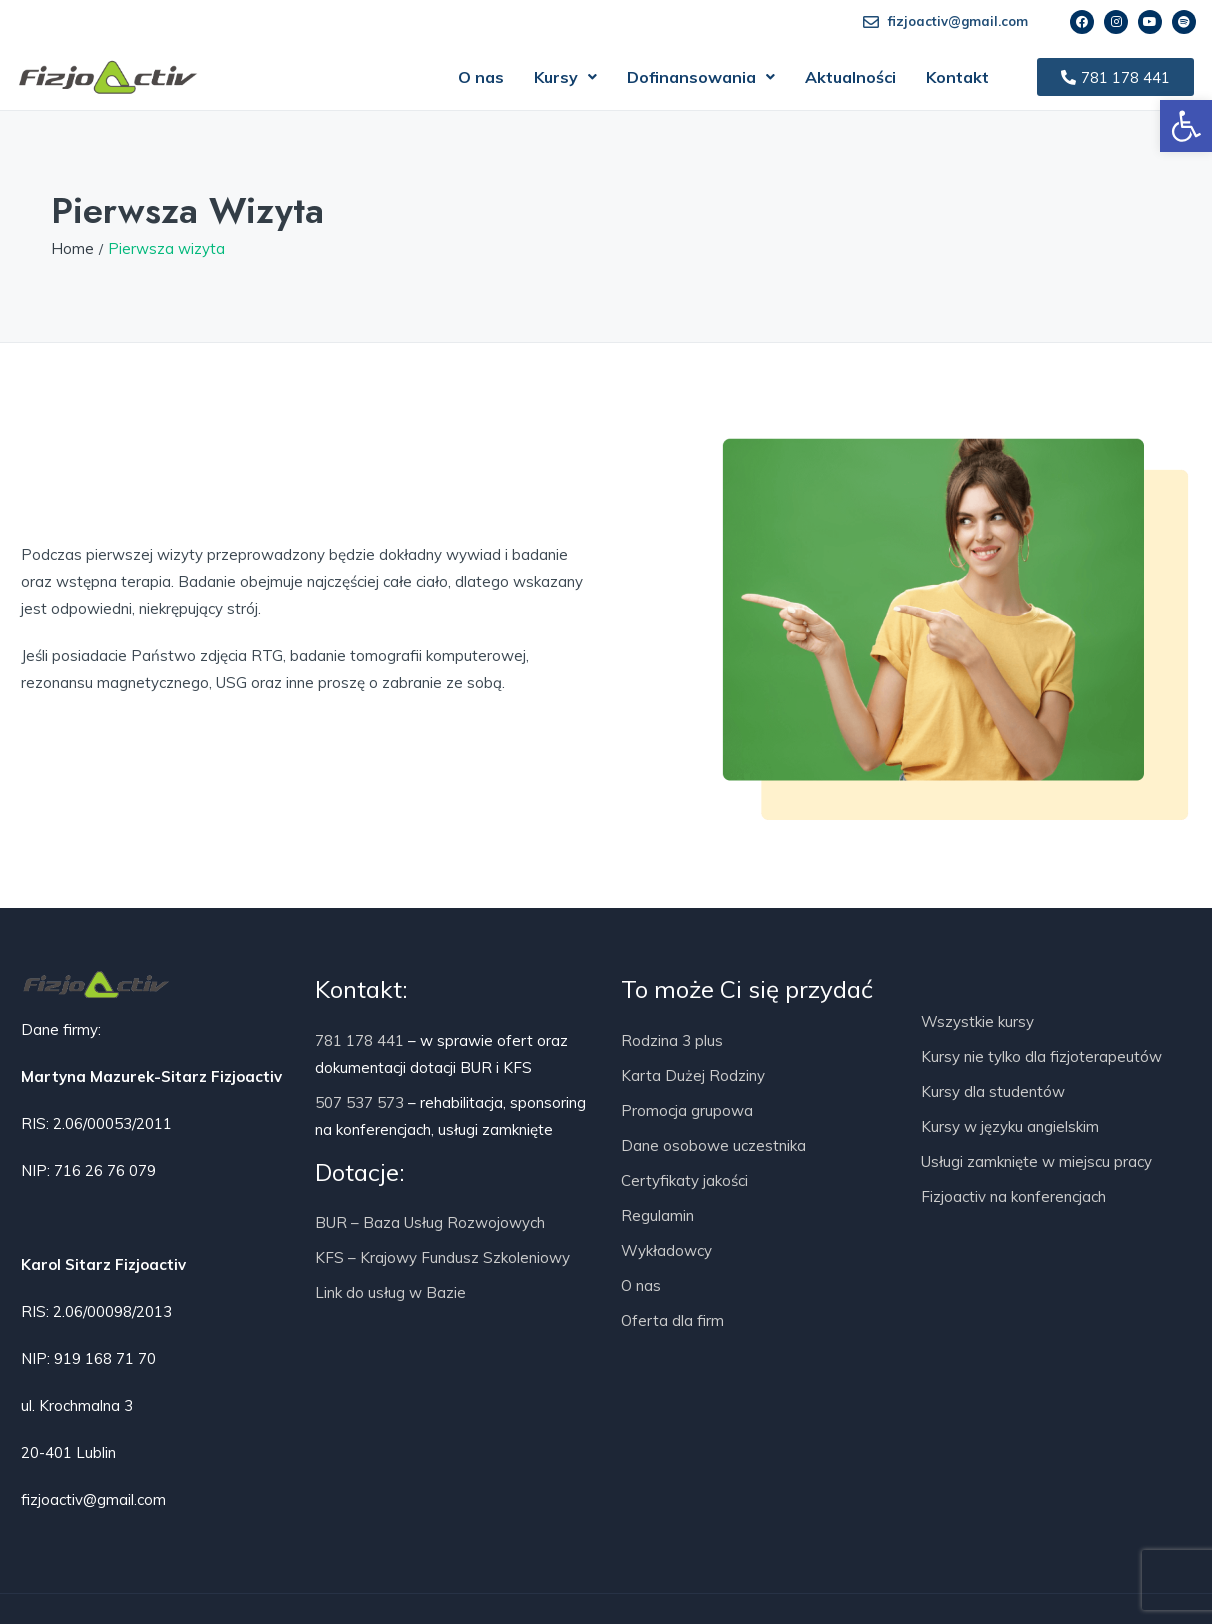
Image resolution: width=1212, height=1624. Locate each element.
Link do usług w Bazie (390, 1292)
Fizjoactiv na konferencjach (1013, 1196)
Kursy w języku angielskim (1010, 1126)
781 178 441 (359, 1040)
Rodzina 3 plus (672, 1040)
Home (72, 248)
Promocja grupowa (687, 1110)
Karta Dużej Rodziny (693, 1075)
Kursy (565, 77)
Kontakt (957, 77)
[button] (565, 77)
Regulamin (657, 1215)
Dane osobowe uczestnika (713, 1145)
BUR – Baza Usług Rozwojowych (430, 1222)
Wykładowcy (666, 1250)
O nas (481, 77)
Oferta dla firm (672, 1320)
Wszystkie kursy (977, 1021)
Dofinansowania (701, 77)
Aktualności (850, 77)
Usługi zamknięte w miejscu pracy (1036, 1161)
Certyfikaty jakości (684, 1180)
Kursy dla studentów (993, 1091)
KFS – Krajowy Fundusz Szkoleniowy (442, 1257)
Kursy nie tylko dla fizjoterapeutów (1041, 1056)
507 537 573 (359, 1102)
